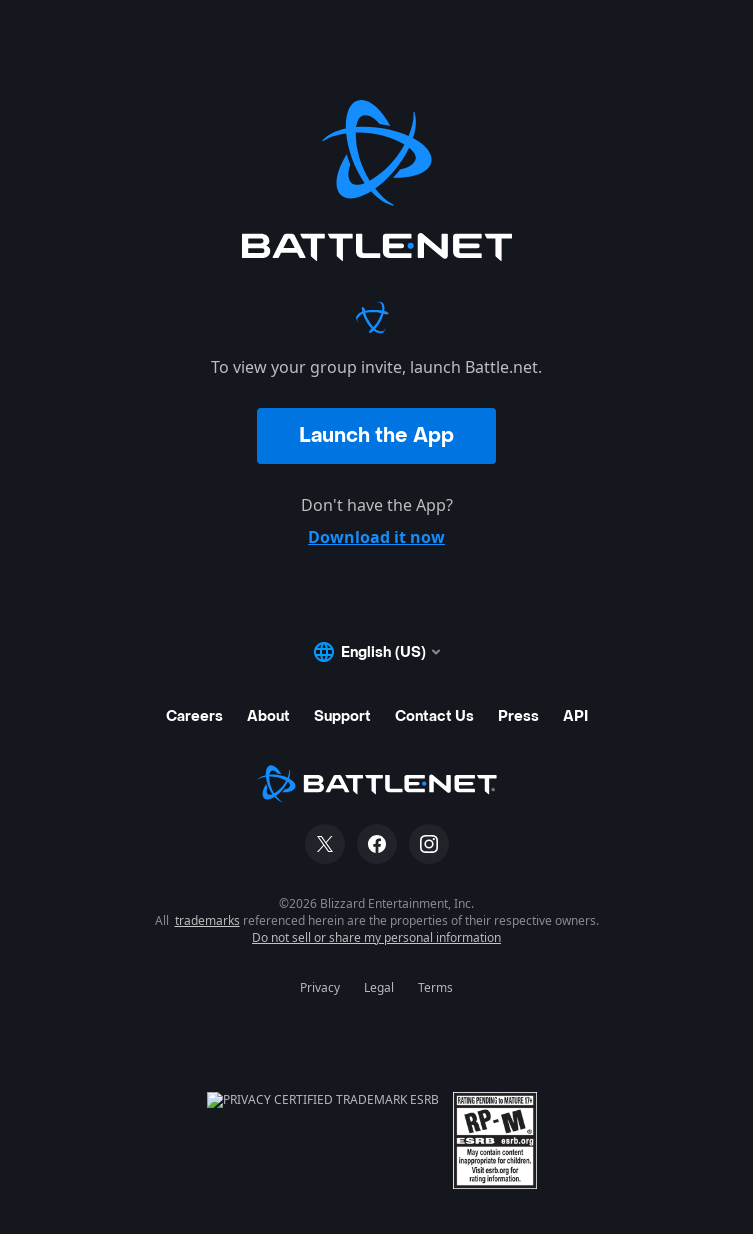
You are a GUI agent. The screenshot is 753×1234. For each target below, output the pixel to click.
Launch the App (376, 436)
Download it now (376, 537)
